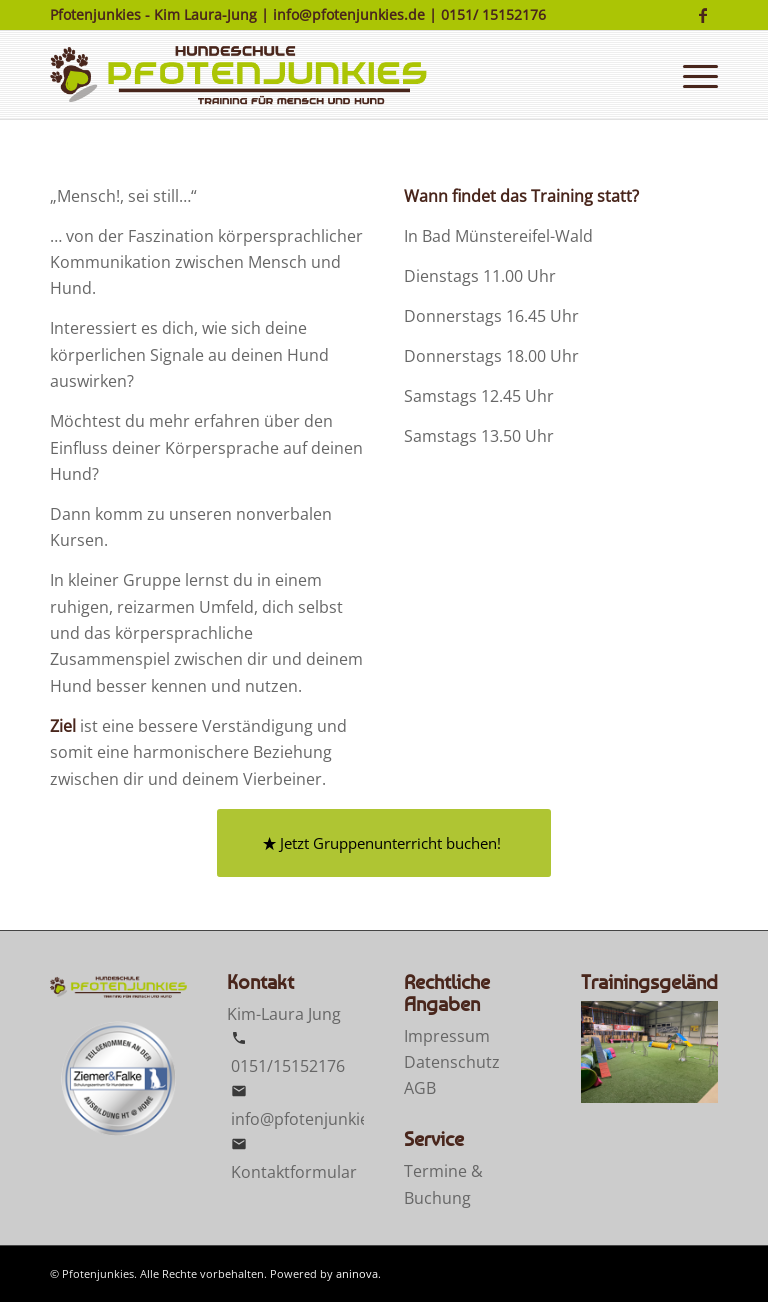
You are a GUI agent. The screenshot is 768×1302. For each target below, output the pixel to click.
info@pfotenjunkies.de (349, 14)
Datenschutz (452, 1062)
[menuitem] (695, 75)
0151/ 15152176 (493, 14)
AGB (420, 1088)
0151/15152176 (288, 1066)
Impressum (447, 1036)
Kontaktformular (294, 1172)
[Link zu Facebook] (703, 15)
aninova (357, 1273)
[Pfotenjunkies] (238, 75)
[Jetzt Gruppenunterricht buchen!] (384, 843)
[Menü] (695, 75)
